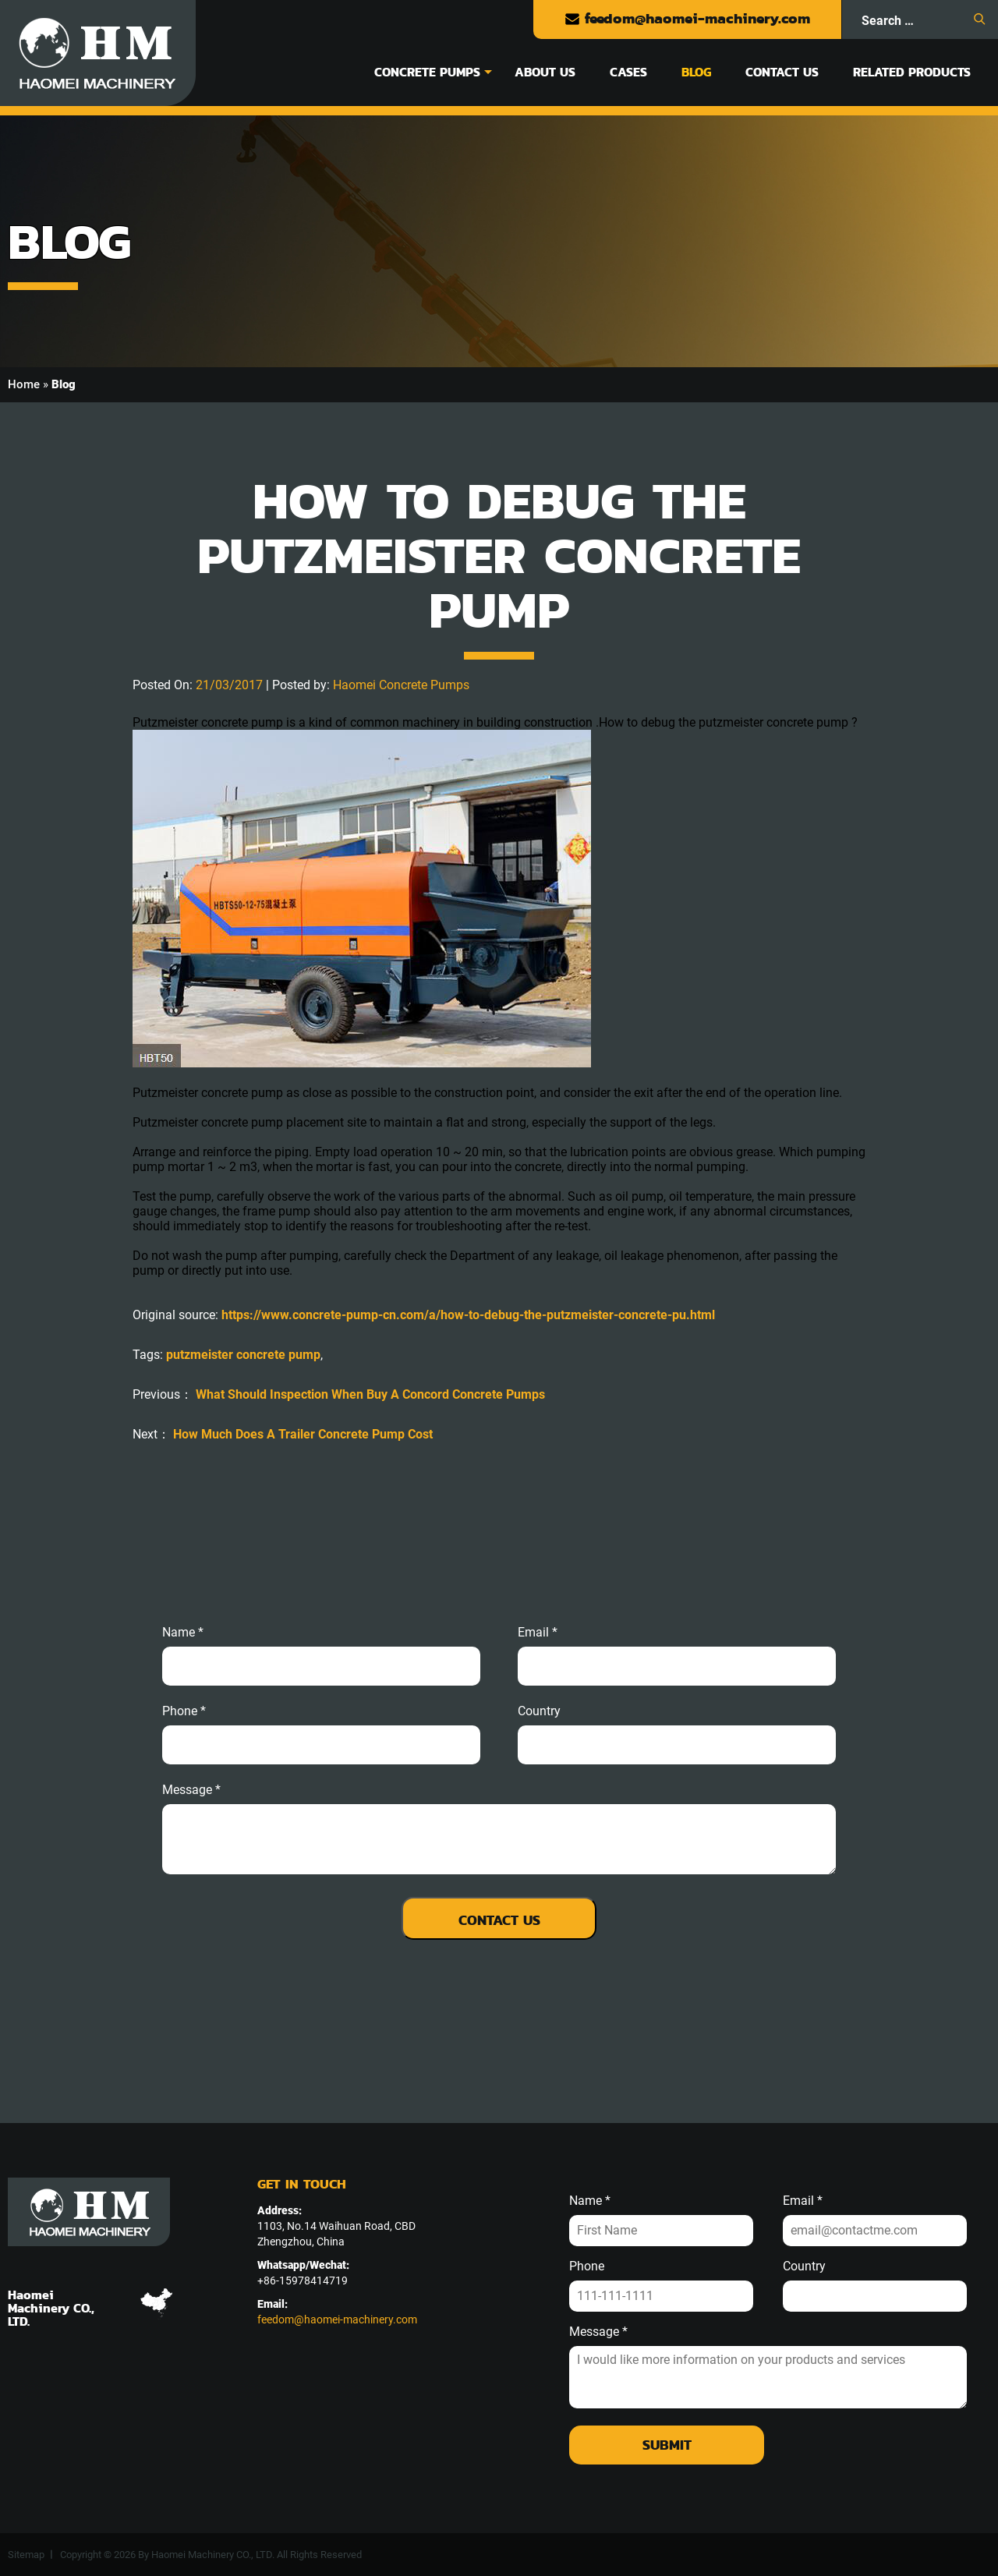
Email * (803, 2201)
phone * (184, 1711)
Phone (586, 2266)
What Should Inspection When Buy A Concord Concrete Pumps (370, 1394)
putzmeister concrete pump (243, 1354)
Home (24, 384)
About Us (545, 71)
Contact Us (782, 71)
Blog (696, 71)
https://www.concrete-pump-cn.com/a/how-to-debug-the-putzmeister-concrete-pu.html (468, 1314)
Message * (598, 2332)
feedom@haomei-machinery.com (687, 18)
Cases (628, 71)
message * (191, 1790)
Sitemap (26, 2554)
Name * (182, 1632)
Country (539, 1711)
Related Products (912, 71)
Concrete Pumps (427, 71)
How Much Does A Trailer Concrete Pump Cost (303, 1434)
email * (537, 1632)
